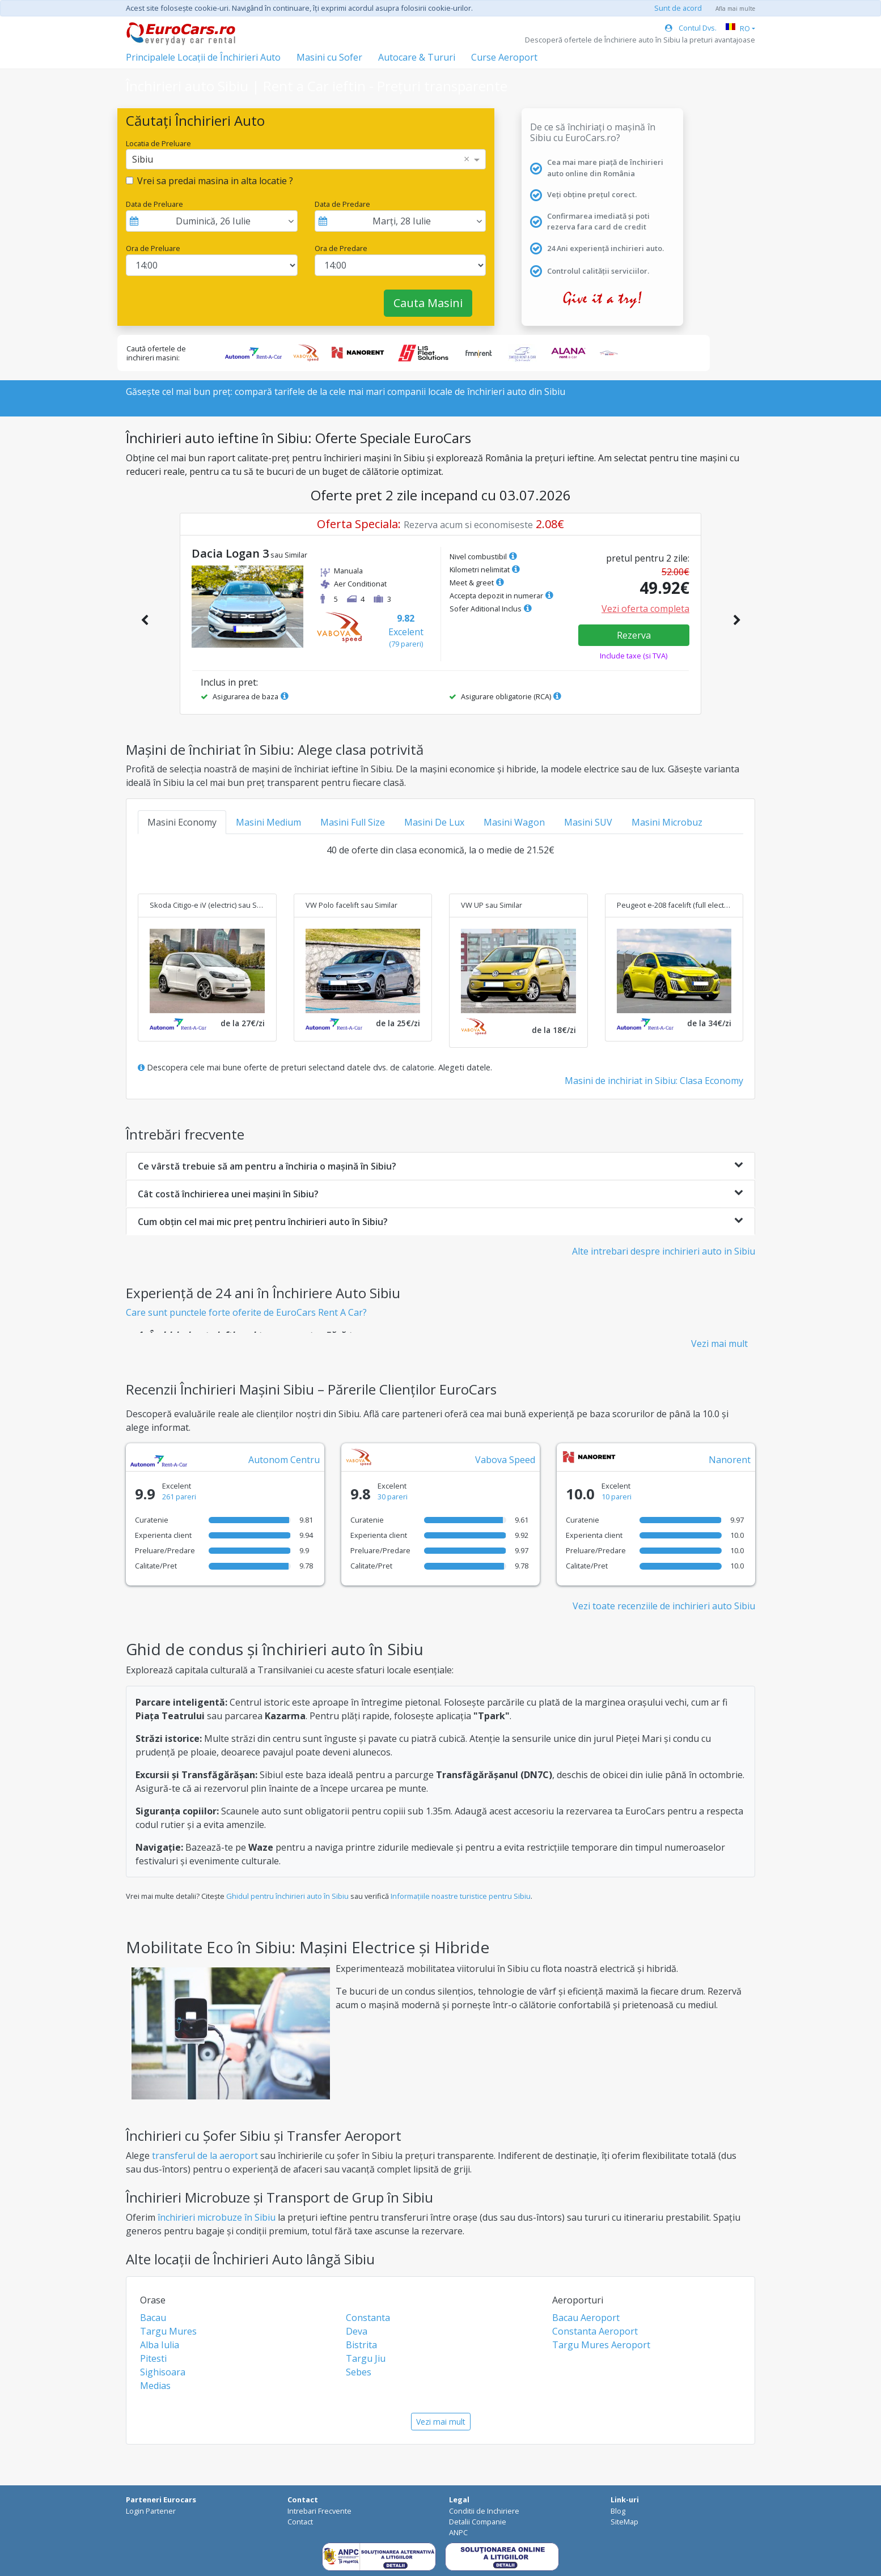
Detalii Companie (477, 2522)
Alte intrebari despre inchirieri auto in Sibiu (663, 1251)
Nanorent (730, 1459)
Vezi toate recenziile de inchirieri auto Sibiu (664, 1606)
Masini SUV (588, 822)
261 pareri (179, 1496)
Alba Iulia (159, 2345)
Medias (155, 2385)
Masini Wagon (514, 822)
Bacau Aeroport (586, 2317)
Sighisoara (162, 2372)
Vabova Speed (505, 1459)
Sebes (358, 2372)
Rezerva (634, 635)
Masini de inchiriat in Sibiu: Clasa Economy (654, 1080)
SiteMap (624, 2522)
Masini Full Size (352, 822)
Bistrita (361, 2345)
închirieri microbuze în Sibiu (217, 2217)
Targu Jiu (366, 2358)
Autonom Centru (284, 1459)
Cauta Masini (428, 303)
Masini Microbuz (667, 822)
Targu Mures (168, 2331)
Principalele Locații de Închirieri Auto (203, 57)
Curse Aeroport (504, 57)
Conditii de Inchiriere (484, 2511)
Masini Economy (182, 822)
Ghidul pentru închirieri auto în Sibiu (287, 1896)
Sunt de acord (678, 8)
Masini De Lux (434, 822)
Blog (618, 2511)
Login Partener (151, 2511)
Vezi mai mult (719, 1343)
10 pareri (617, 1496)
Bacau (153, 2317)
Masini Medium (268, 822)
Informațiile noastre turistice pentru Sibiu (461, 1896)
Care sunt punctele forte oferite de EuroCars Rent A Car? (246, 1312)
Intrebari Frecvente (319, 2511)
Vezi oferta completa (645, 608)
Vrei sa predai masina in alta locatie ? (215, 181)
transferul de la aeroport (205, 2155)
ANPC (458, 2532)
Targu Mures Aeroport (601, 2345)
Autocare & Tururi (416, 57)
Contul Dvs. (691, 28)
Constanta (368, 2317)
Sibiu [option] (142, 159)
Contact (300, 2522)
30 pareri (393, 1496)
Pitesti (153, 2358)
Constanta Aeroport (595, 2331)
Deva (356, 2331)
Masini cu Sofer (329, 57)
